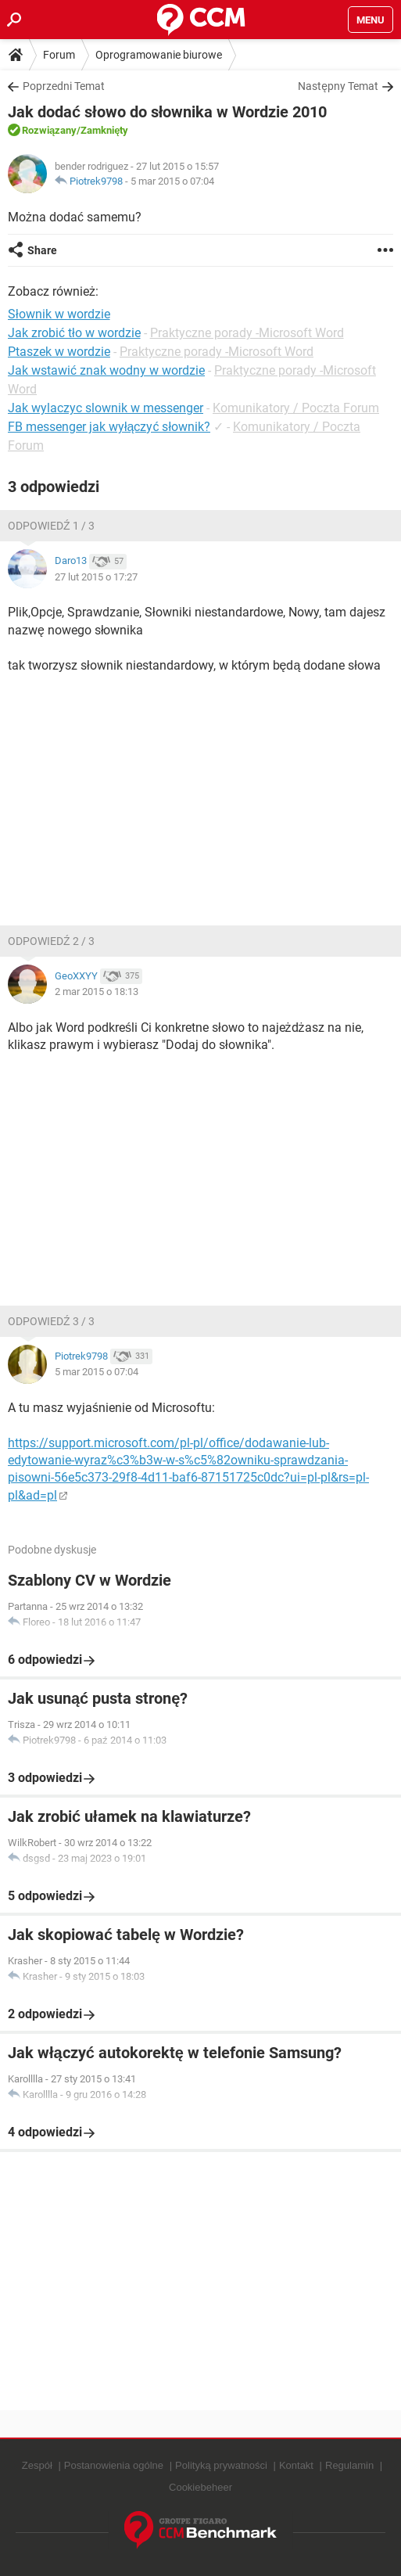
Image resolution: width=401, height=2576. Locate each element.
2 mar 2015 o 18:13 (96, 991)
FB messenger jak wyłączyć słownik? (109, 426)
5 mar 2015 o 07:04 (172, 181)
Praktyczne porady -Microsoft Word (247, 332)
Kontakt (296, 2465)
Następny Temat (338, 86)
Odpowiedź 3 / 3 (51, 1321)
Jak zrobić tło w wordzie (74, 332)
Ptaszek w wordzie (59, 351)
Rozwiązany (49, 130)
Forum (59, 55)
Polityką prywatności (221, 2465)
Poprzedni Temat (64, 86)
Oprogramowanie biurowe (158, 55)
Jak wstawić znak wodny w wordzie (106, 370)
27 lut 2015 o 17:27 (96, 577)
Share (42, 250)
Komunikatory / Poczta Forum (296, 408)
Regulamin (349, 2465)
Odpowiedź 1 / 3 (51, 525)
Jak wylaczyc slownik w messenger (105, 408)
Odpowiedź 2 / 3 (51, 941)
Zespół (37, 2465)
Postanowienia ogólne (113, 2465)
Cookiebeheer (200, 2487)
